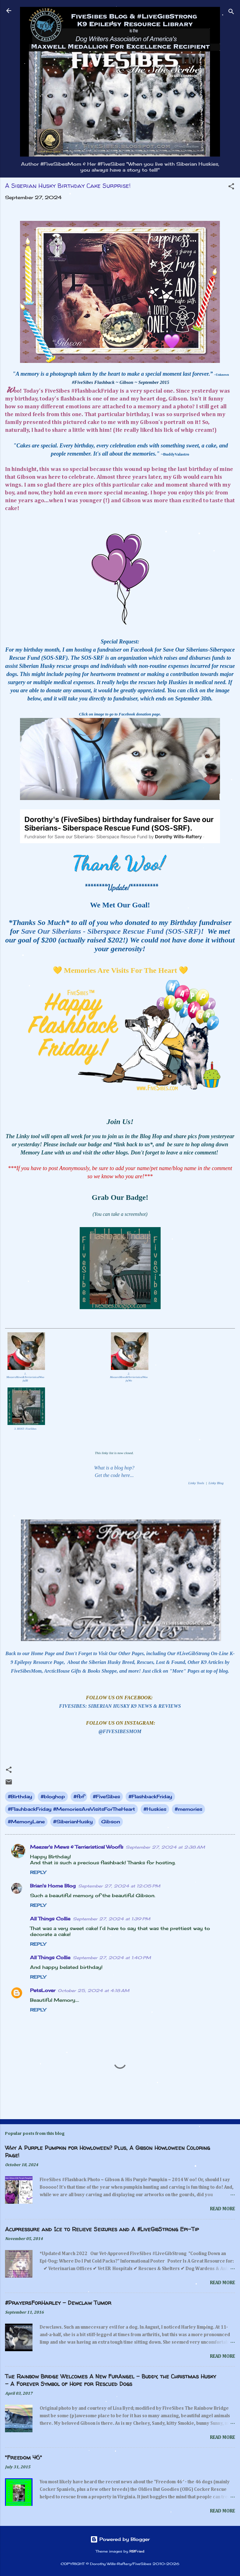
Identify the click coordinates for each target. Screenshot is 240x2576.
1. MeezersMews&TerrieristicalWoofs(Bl (25, 1377)
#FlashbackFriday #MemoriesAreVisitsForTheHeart (71, 1809)
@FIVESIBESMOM (120, 1731)
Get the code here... (114, 1475)
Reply (38, 1872)
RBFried (136, 2551)
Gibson (110, 1822)
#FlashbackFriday (150, 1796)
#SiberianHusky (73, 1822)
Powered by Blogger (120, 2539)
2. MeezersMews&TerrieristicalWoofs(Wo (129, 1377)
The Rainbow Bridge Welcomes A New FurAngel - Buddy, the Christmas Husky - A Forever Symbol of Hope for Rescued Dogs (110, 2380)
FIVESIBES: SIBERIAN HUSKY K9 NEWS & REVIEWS (120, 1706)
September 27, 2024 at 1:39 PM (111, 1918)
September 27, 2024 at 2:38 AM (165, 1847)
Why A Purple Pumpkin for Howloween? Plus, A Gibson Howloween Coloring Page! (107, 2151)
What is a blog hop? (114, 1467)
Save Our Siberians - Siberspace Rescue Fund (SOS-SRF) (111, 931)
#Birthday (20, 1796)
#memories (188, 1809)
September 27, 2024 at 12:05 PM (119, 1885)
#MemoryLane (26, 1822)
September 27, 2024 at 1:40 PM (112, 1957)
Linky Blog (215, 1483)
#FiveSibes (106, 1796)
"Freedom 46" (23, 2457)
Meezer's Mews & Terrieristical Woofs (76, 1847)
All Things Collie (50, 1919)
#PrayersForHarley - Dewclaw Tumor (58, 2303)
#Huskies (154, 1809)
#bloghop (53, 1796)
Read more (222, 2209)
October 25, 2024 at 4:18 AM (93, 1990)
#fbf (78, 1796)
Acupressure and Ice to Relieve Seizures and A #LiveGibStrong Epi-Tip (102, 2229)
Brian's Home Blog (53, 1886)
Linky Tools (196, 1483)
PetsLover (42, 1990)
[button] (231, 187)
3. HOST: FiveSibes (25, 1428)
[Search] (231, 12)
